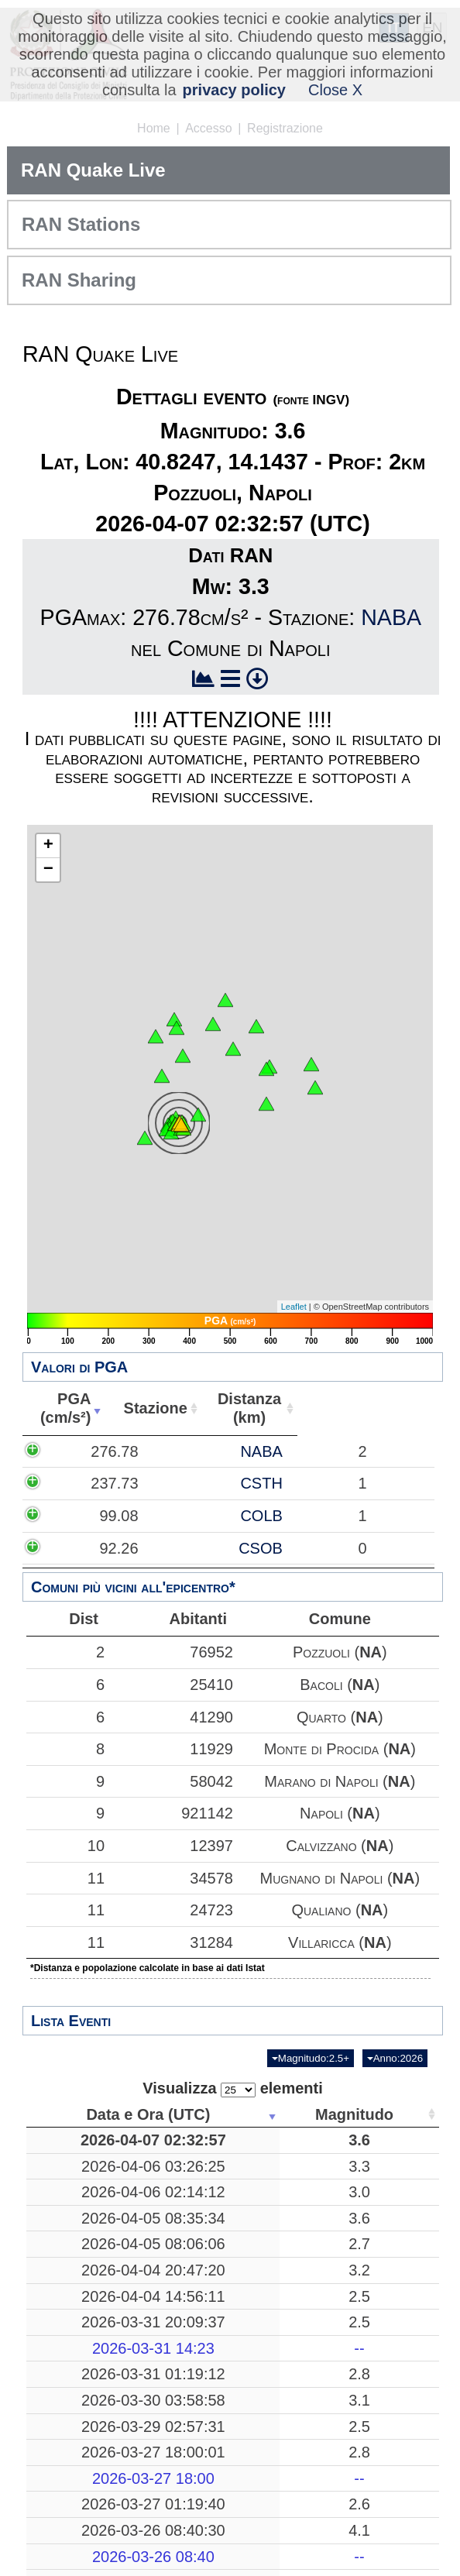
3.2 (221, 2356)
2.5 (221, 2400)
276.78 (69, 1451)
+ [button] (48, 845)
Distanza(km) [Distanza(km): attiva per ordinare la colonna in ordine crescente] (306, 1408)
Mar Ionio (324, 2436)
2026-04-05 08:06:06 (98, 2311)
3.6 (221, 2149)
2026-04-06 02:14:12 (98, 2220)
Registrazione (285, 128)
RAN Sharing (79, 280)
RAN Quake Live (93, 170)
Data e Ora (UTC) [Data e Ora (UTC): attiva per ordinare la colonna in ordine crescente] (93, 2114)
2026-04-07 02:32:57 (98, 2149)
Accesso (208, 128)
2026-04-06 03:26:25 (98, 2184)
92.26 (73, 1548)
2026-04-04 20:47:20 (98, 2356)
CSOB (163, 1548)
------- (324, 2462)
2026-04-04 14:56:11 (98, 2400)
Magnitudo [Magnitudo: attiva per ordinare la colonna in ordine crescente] (216, 2114)
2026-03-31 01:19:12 (98, 2497)
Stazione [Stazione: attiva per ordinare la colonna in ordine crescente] (200, 1408)
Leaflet (294, 1306)
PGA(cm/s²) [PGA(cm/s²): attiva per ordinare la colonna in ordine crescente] (86, 1408)
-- (221, 2462)
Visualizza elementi (232, 2088)
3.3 (221, 2184)
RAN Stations (81, 224)
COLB (163, 1515)
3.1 (221, 2543)
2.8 (221, 2497)
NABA (391, 617)
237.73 (69, 1483)
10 (67, 1845)
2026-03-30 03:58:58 (98, 2543)
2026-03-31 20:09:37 (98, 2436)
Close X (335, 89)
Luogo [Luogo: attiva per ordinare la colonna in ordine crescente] (319, 2114)
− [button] (48, 869)
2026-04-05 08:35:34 (98, 2265)
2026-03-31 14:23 (98, 2462)
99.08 (73, 1515)
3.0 (221, 2220)
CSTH (163, 1483)
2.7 (221, 2311)
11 (67, 1878)
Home (153, 128)
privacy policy (234, 89)
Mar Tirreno (324, 2184)
